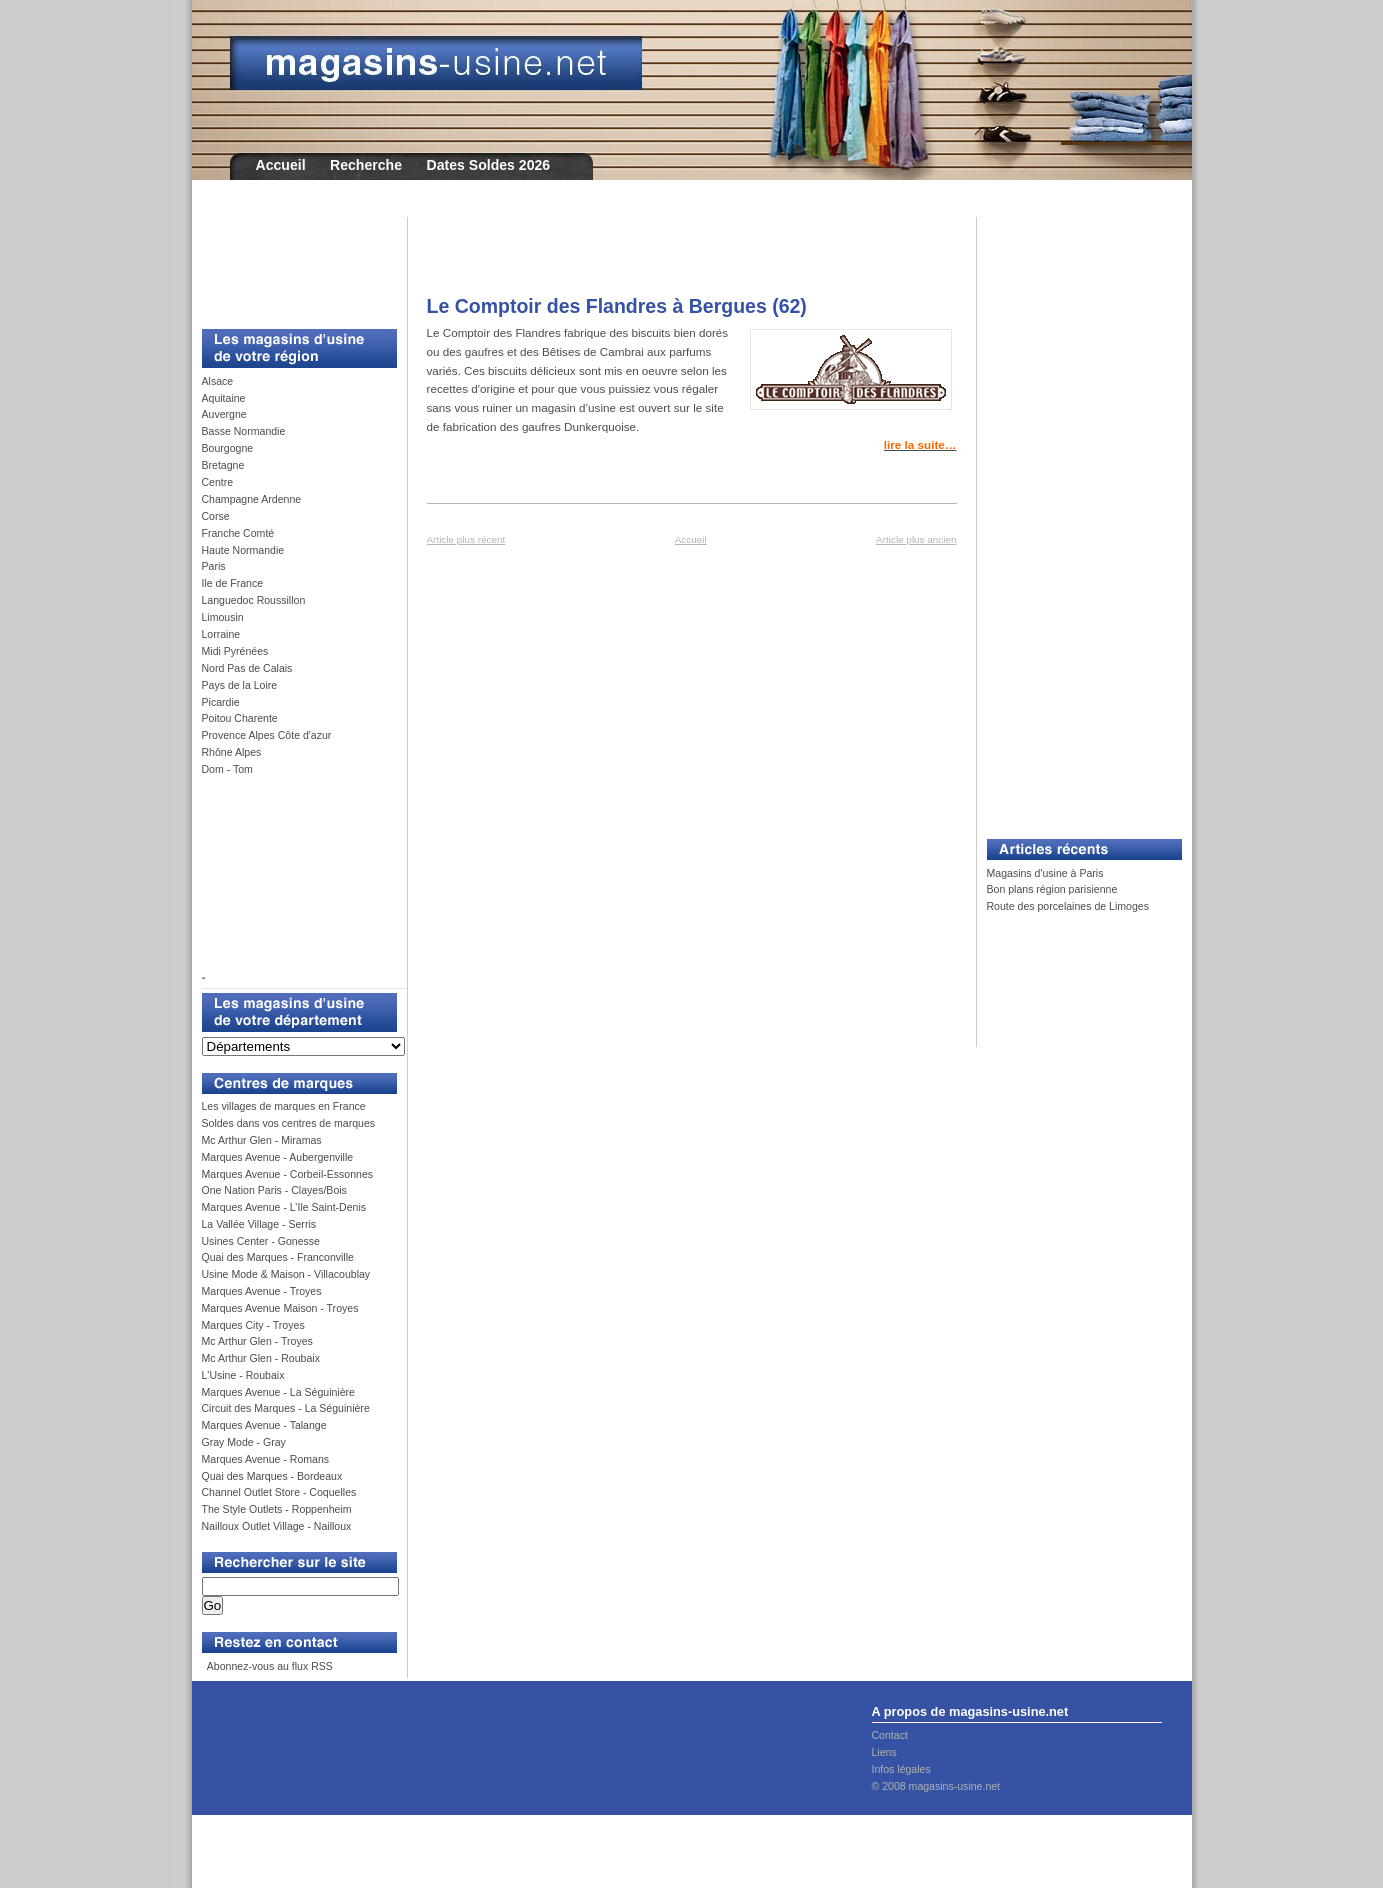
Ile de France (233, 583)
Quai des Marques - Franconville (278, 1257)
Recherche (366, 165)
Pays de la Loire (240, 685)
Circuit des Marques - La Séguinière (286, 1408)
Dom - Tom (227, 769)
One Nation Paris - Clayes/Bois (274, 1190)
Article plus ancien (916, 539)
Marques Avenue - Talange (264, 1425)
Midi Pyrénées (235, 651)
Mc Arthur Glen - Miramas (262, 1140)
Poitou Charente (240, 718)
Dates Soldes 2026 (488, 165)
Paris (214, 566)
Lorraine (221, 634)
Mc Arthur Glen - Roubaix (261, 1358)
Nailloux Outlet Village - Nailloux (277, 1526)
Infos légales (901, 1769)
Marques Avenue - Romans (266, 1459)
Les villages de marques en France (284, 1106)
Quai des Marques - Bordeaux (272, 1476)
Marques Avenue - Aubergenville (278, 1157)
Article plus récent (466, 539)
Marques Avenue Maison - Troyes (280, 1308)
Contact (890, 1735)
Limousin (223, 617)
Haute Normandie (243, 550)
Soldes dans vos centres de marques (289, 1123)
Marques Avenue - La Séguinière (278, 1392)
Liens (884, 1752)
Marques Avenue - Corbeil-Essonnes (288, 1174)
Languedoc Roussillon (254, 600)
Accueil (281, 165)
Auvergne (224, 414)
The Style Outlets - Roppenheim (277, 1509)
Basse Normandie (244, 431)
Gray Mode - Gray (244, 1442)
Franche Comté (238, 533)
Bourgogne (228, 448)
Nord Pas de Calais (247, 668)
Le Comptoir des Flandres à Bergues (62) (617, 306)
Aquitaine (224, 398)
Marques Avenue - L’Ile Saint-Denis (284, 1207)
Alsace (218, 381)
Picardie (221, 702)
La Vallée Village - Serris (259, 1224)
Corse (216, 516)
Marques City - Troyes (253, 1325)
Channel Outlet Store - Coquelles (279, 1492)
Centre (218, 482)
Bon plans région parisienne (1052, 889)
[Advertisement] (292, 262)
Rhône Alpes (232, 752)
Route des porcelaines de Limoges (1068, 906)
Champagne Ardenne (252, 499)
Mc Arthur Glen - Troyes (257, 1341)
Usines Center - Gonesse (261, 1241)
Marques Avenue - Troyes (262, 1291)
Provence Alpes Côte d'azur (267, 735)
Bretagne (223, 465)
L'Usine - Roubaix (243, 1375)
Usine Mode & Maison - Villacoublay (286, 1274)
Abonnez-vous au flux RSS (268, 1666)
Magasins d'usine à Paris (1045, 873)
